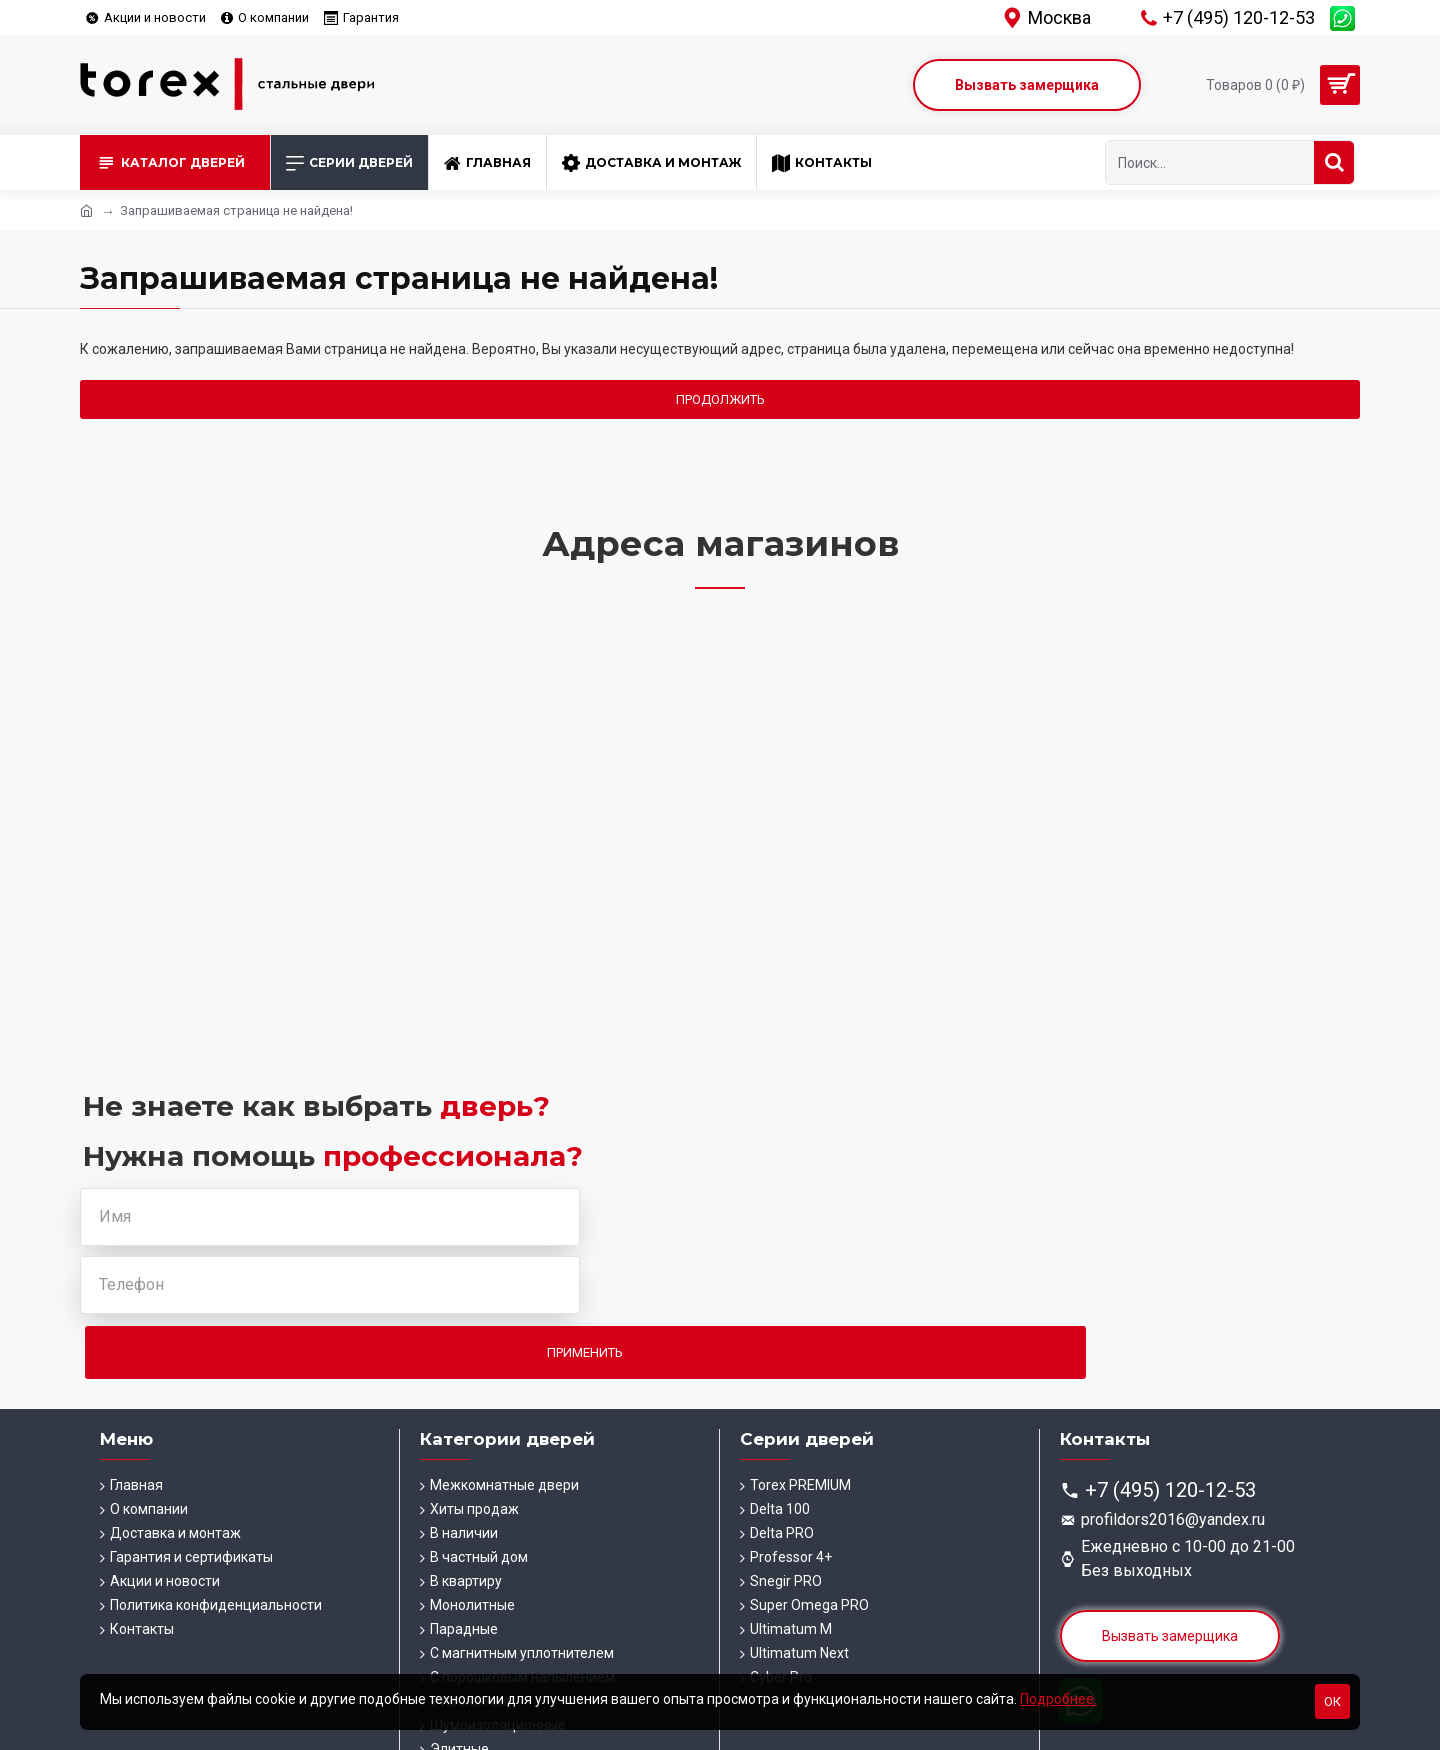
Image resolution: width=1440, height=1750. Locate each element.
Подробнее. (1058, 1699)
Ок (1332, 1701)
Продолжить (720, 399)
